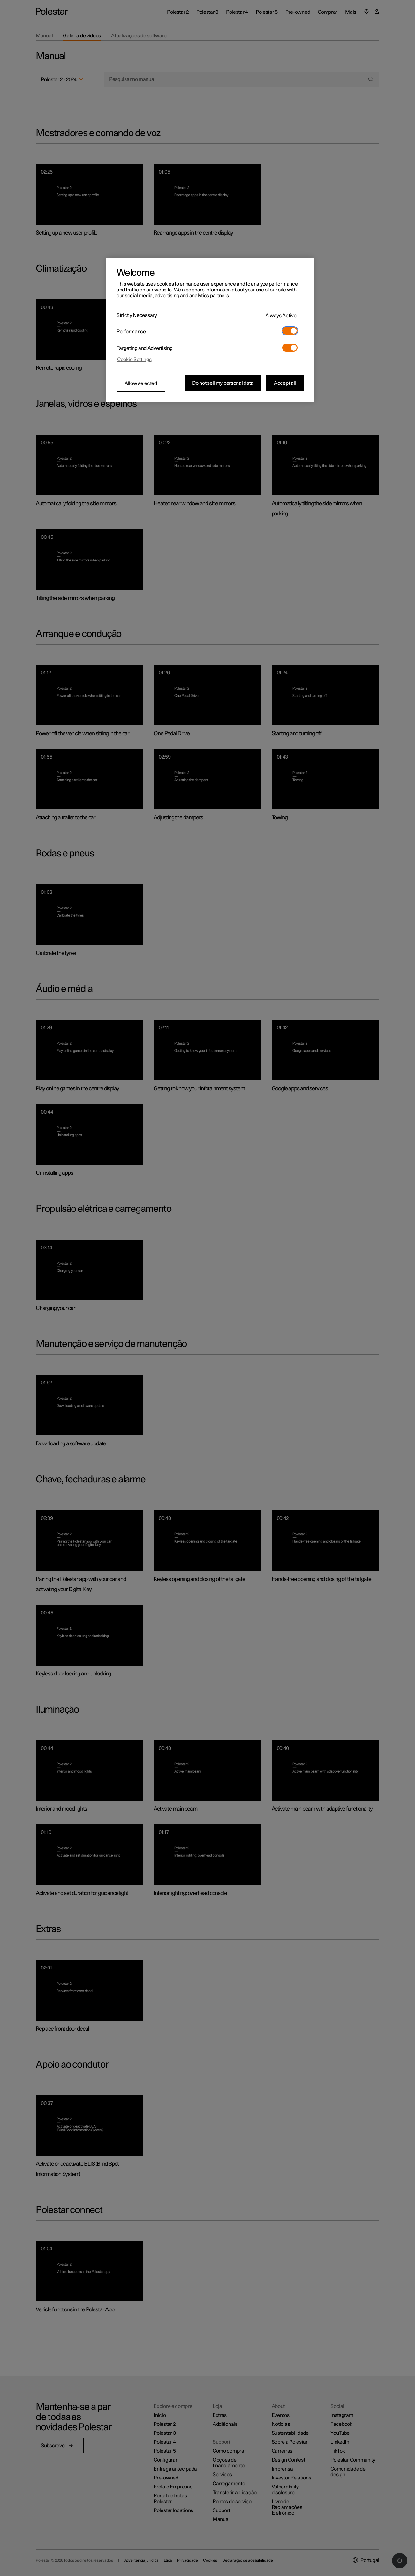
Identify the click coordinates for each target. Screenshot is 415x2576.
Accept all (285, 383)
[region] (210, 330)
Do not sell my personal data (222, 383)
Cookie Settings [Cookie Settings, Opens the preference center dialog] (134, 359)
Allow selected (140, 383)
